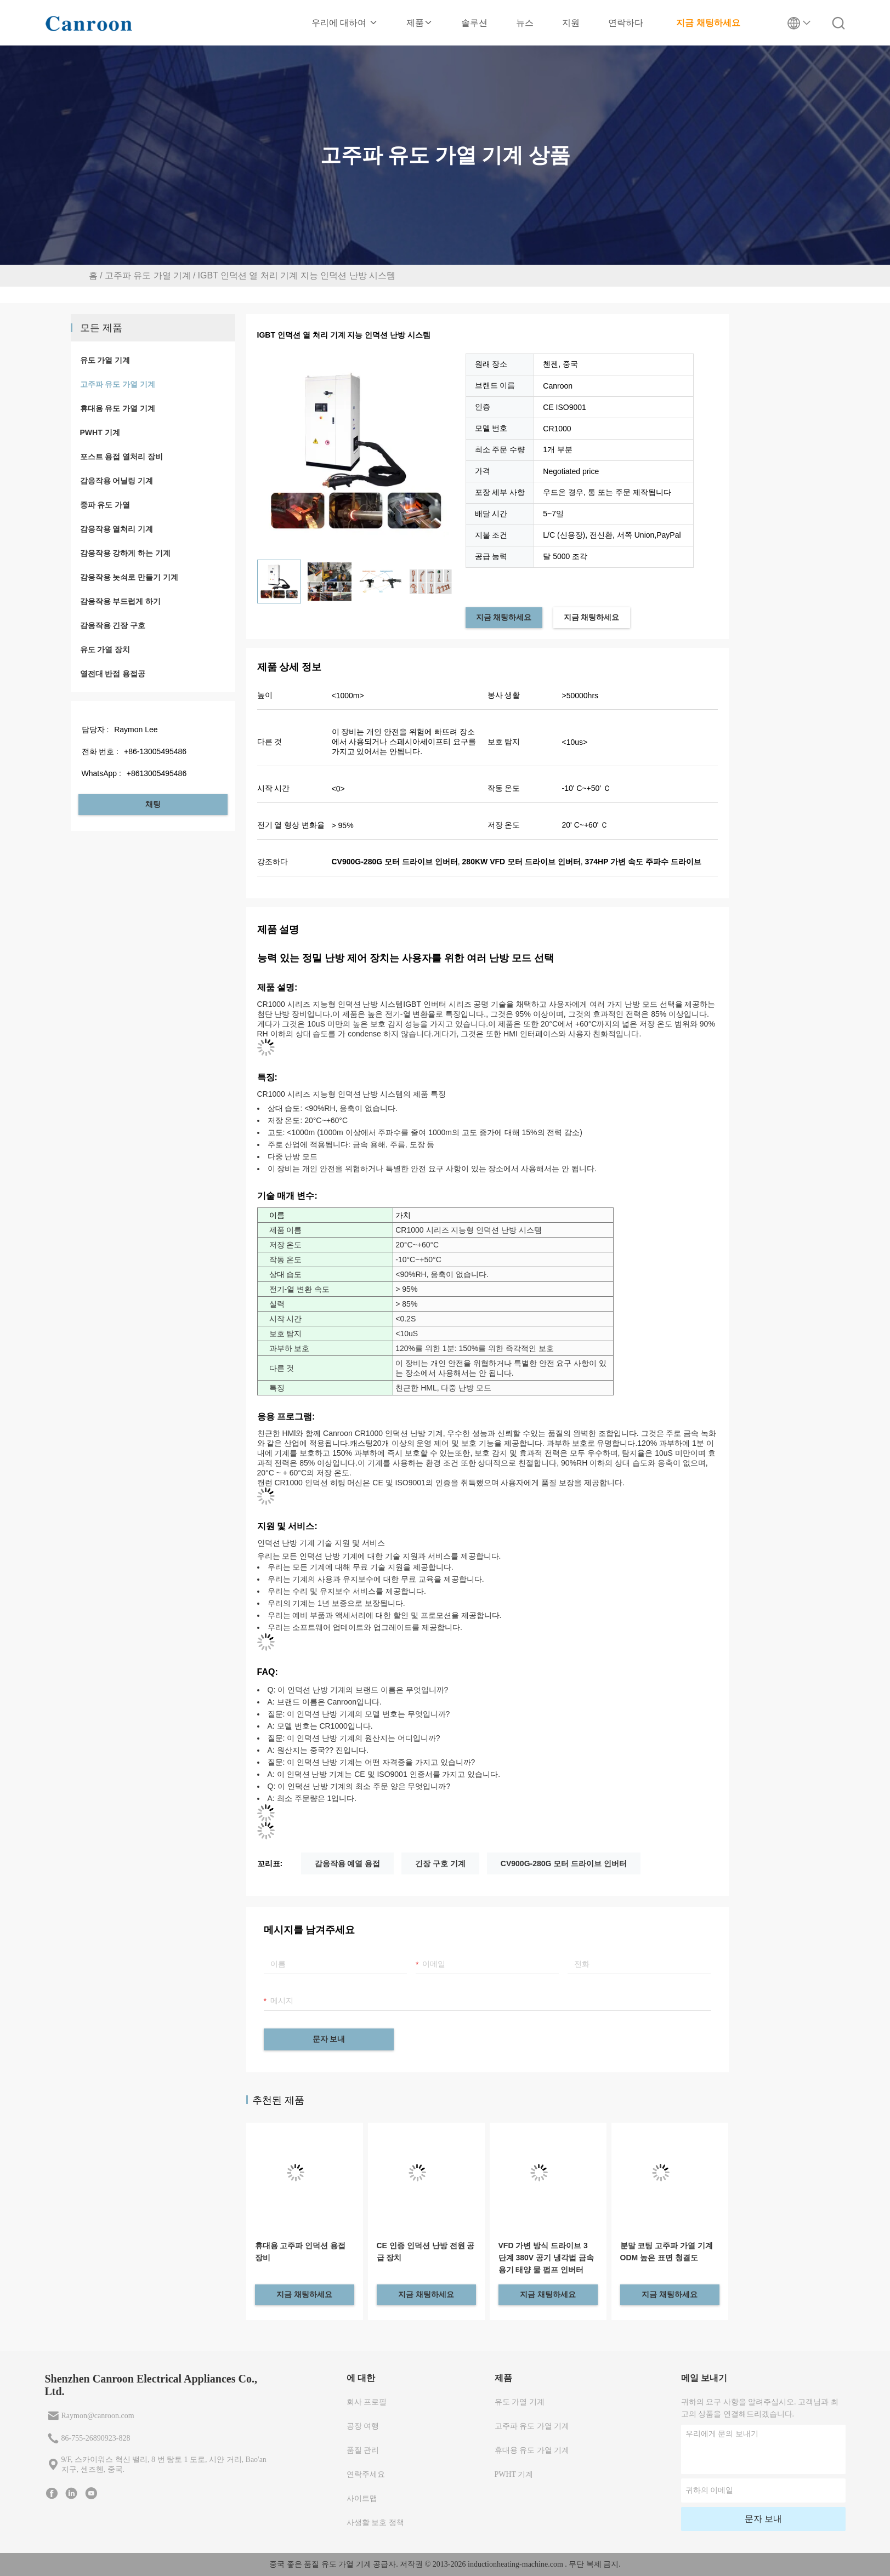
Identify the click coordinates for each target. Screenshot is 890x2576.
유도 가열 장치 (105, 649)
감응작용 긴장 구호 (113, 625)
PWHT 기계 (100, 432)
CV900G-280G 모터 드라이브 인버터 (564, 1863)
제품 (419, 22)
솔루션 (474, 22)
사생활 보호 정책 (375, 2522)
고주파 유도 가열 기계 (148, 275)
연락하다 (625, 22)
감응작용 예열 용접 (348, 1863)
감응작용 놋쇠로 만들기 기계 (129, 577)
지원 (571, 22)
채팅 (153, 804)
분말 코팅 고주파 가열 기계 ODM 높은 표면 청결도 (666, 2251)
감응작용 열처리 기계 (117, 529)
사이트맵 (362, 2498)
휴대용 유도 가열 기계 (118, 408)
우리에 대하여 (344, 22)
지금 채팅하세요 (708, 22)
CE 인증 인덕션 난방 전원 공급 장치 (426, 2251)
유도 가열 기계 (105, 360)
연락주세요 (366, 2474)
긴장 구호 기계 (440, 1863)
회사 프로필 (367, 2402)
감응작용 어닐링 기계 (117, 480)
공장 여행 (363, 2426)
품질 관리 (363, 2450)
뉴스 (525, 22)
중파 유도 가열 (105, 504)
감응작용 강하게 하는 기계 (125, 553)
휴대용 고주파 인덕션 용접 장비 (300, 2251)
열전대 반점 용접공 (113, 673)
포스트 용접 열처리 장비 (121, 456)
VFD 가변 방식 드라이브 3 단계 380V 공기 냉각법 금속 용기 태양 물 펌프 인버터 (546, 2257)
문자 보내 (329, 2039)
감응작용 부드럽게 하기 (120, 601)
